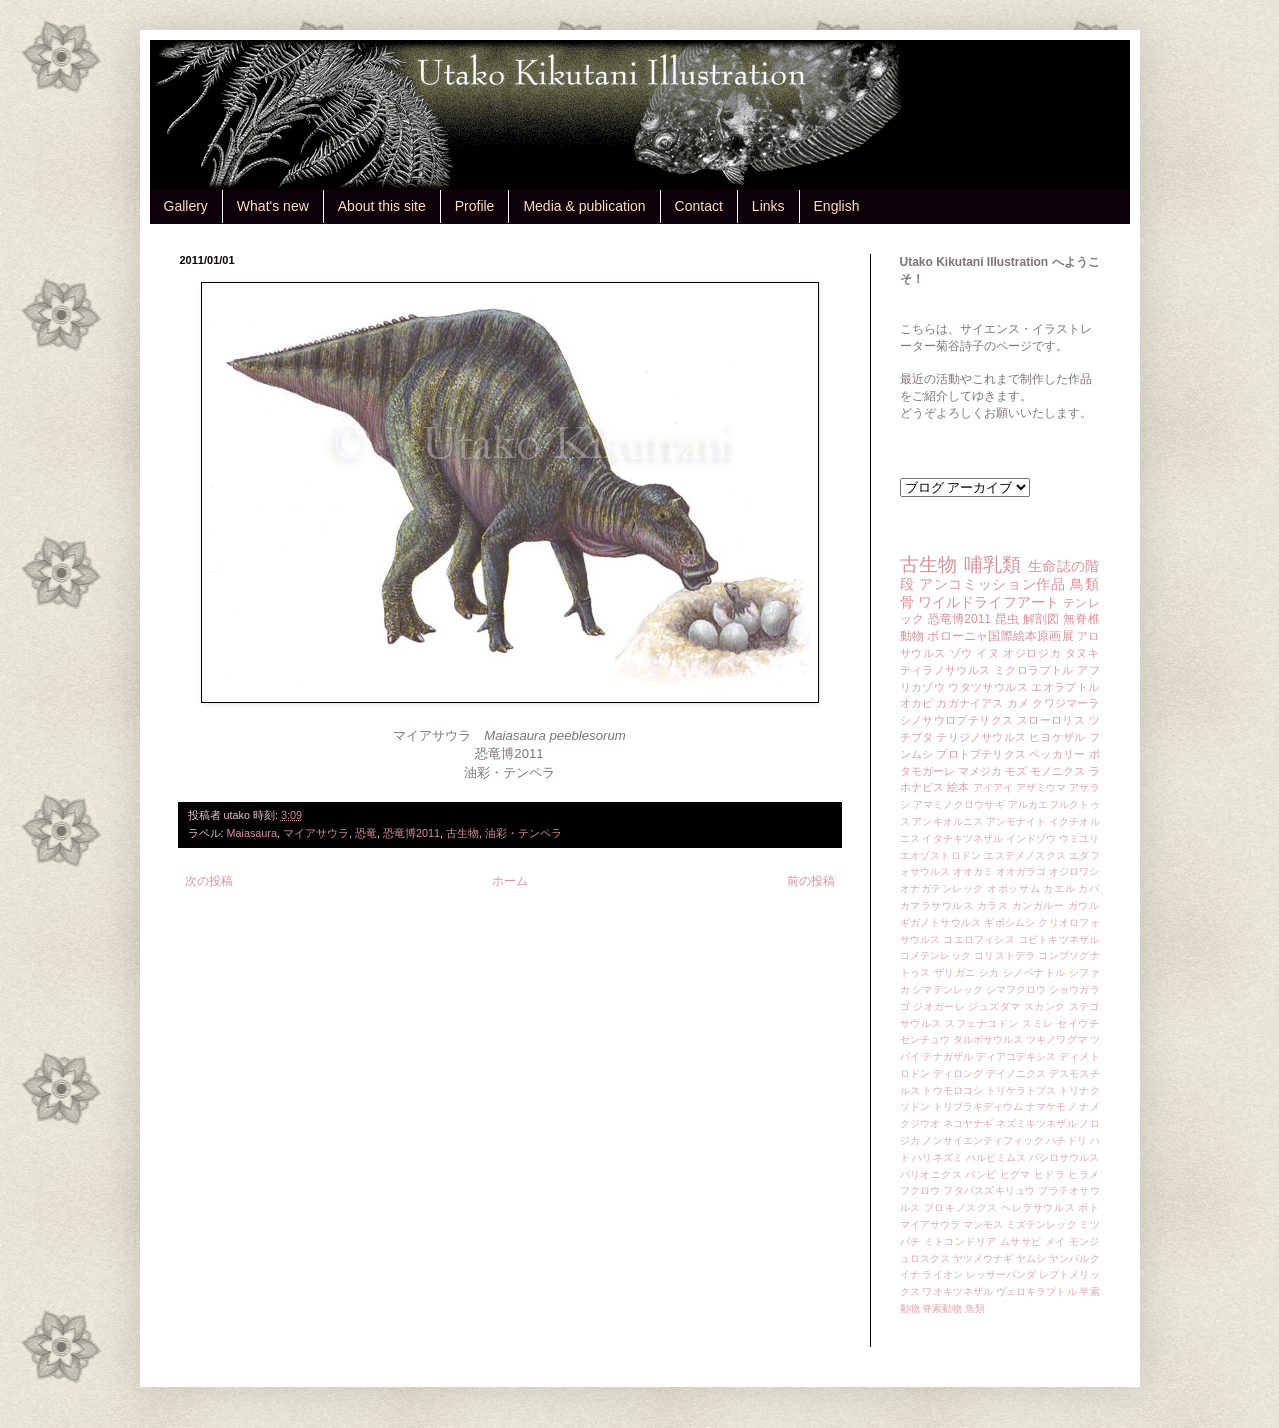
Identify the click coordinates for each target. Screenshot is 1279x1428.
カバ (1088, 888)
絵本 (958, 787)
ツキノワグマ (1056, 1039)
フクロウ (920, 1190)
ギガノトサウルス (941, 922)
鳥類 (1084, 584)
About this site (382, 206)
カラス (993, 905)
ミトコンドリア (960, 1241)
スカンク (1045, 1006)
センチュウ (925, 1039)
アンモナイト (1016, 821)
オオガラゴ (1021, 871)
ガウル (1084, 905)
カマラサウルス (937, 905)
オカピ (917, 703)
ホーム (510, 881)
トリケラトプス (1021, 1090)
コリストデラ (1004, 955)
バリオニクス (931, 1174)
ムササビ (1021, 1241)
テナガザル (947, 1056)
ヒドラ (1049, 1174)
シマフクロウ (1016, 989)
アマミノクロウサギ (959, 804)
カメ (1018, 703)
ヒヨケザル (1057, 737)
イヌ (987, 653)
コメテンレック (936, 955)
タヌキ (1082, 653)
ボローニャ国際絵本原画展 (1000, 636)
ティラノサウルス (945, 670)
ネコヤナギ (968, 1123)
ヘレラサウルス (1038, 1207)
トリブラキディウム (978, 1106)
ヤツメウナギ (983, 1258)
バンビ (980, 1174)
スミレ (1038, 1023)
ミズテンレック (1041, 1224)
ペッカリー (1057, 754)
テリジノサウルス (981, 737)
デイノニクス (1016, 1073)
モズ (1016, 771)
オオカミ (973, 871)
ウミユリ (1079, 838)
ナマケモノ (1051, 1106)
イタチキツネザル (962, 838)
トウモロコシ (952, 1090)
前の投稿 (811, 881)
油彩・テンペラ (523, 833)
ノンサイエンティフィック (982, 1140)
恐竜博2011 (411, 833)
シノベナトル (1034, 972)
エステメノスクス (1025, 855)
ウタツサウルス (988, 687)
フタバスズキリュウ (989, 1190)
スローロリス (1051, 720)
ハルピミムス (996, 1157)
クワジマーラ (1065, 703)
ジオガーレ (939, 1006)
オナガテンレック (942, 888)
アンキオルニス (947, 821)
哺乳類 (993, 564)
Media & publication (584, 206)
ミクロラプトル (1034, 670)
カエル (1059, 888)
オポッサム (1013, 888)
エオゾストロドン (941, 855)
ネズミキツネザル (1036, 1123)
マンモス (983, 1224)
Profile (475, 206)
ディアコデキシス (1016, 1056)
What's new (273, 206)
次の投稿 (209, 881)
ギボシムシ (1009, 922)
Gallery (186, 206)
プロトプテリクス (981, 754)
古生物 (462, 833)
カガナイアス (969, 703)
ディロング (958, 1073)
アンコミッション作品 (992, 584)
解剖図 (1041, 619)
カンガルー (1038, 905)
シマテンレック (947, 989)
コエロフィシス (979, 939)
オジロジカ (1032, 653)
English (837, 206)
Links (768, 206)
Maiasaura (252, 833)
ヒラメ (1083, 1174)
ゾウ (961, 653)
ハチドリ (1066, 1140)
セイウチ (1078, 1023)
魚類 (975, 1308)
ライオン (942, 1274)
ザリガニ (955, 972)
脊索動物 (942, 1308)
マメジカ (980, 771)
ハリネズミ (937, 1157)
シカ (989, 972)
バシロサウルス (1064, 1157)
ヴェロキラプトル (1036, 1291)
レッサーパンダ (1001, 1274)
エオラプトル (1065, 687)
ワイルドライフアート (988, 602)
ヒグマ (1015, 1174)
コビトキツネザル (1059, 939)
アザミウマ (1041, 787)
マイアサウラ (316, 833)
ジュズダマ (994, 1006)
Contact (699, 206)
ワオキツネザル (957, 1291)
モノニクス (1057, 771)
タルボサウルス (988, 1039)
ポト (1088, 1207)
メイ (1055, 1241)
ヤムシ (1031, 1258)
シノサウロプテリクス (957, 720)
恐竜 (366, 833)
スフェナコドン (982, 1023)
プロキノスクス (961, 1207)
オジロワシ (1074, 871)
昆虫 (1007, 619)
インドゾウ (1031, 838)
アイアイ (993, 787)
